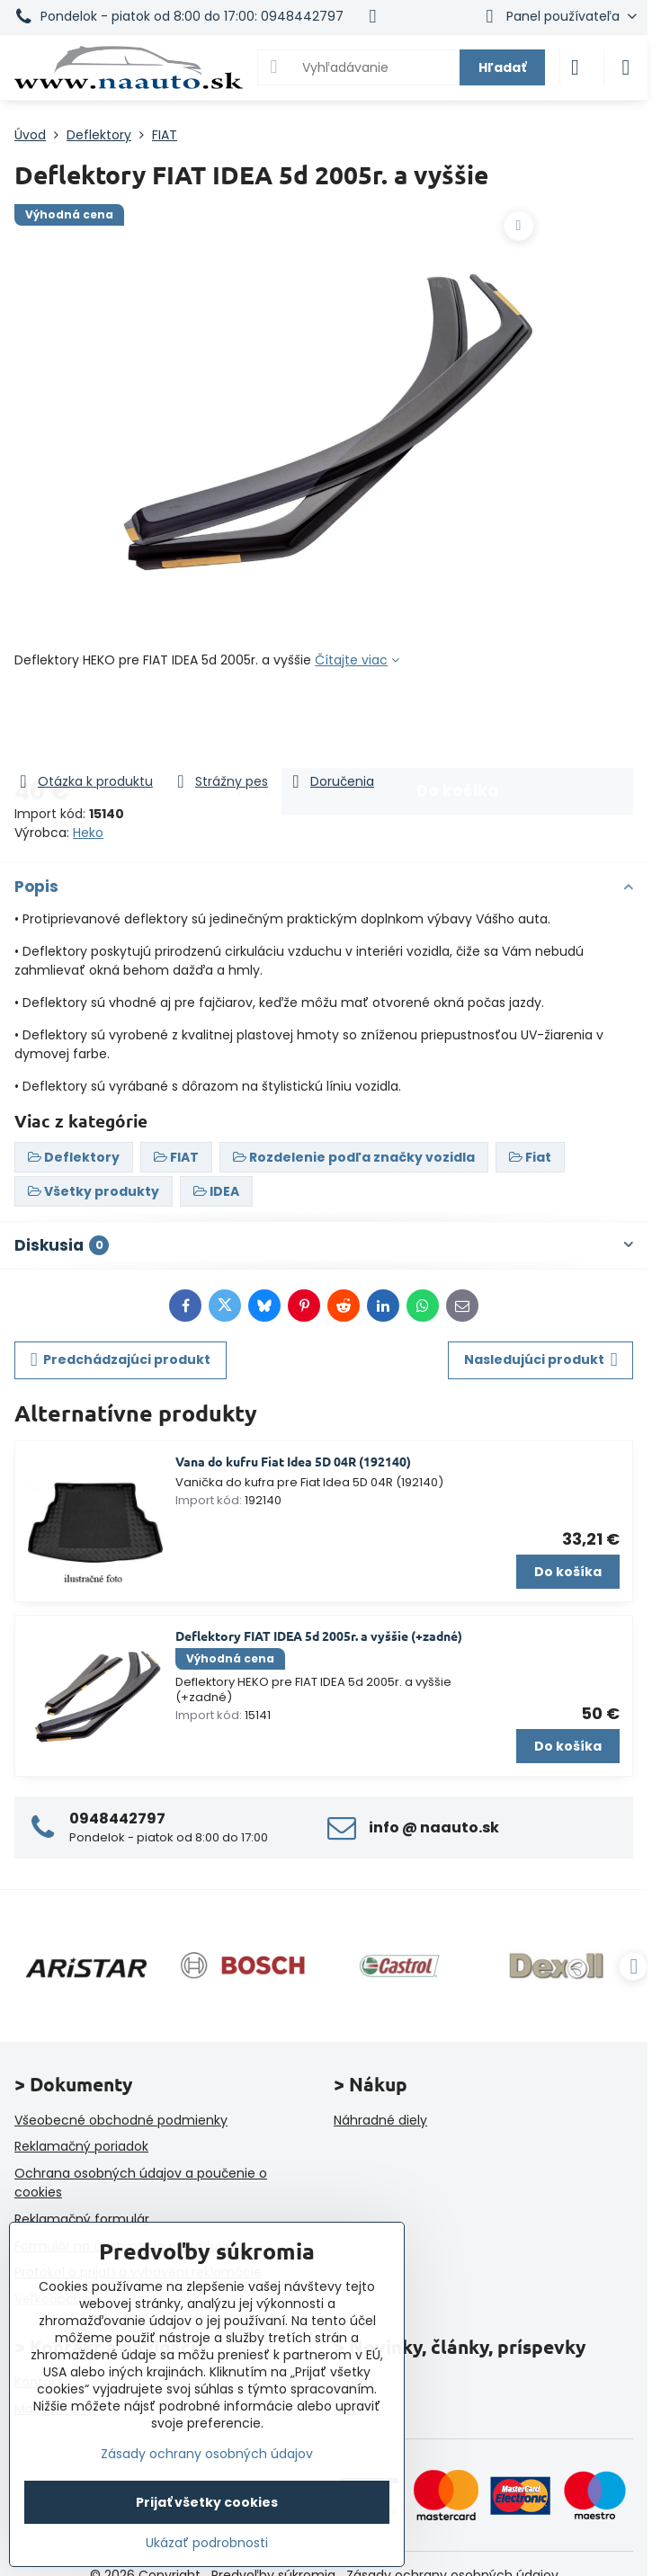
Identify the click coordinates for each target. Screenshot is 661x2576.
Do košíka (457, 720)
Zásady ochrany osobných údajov (207, 2454)
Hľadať (502, 67)
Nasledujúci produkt (541, 1359)
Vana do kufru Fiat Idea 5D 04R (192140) (293, 1461)
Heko (88, 833)
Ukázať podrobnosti (207, 2543)
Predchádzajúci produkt (121, 1359)
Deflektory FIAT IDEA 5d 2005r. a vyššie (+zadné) (318, 1635)
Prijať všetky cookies (207, 2502)
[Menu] (626, 67)
